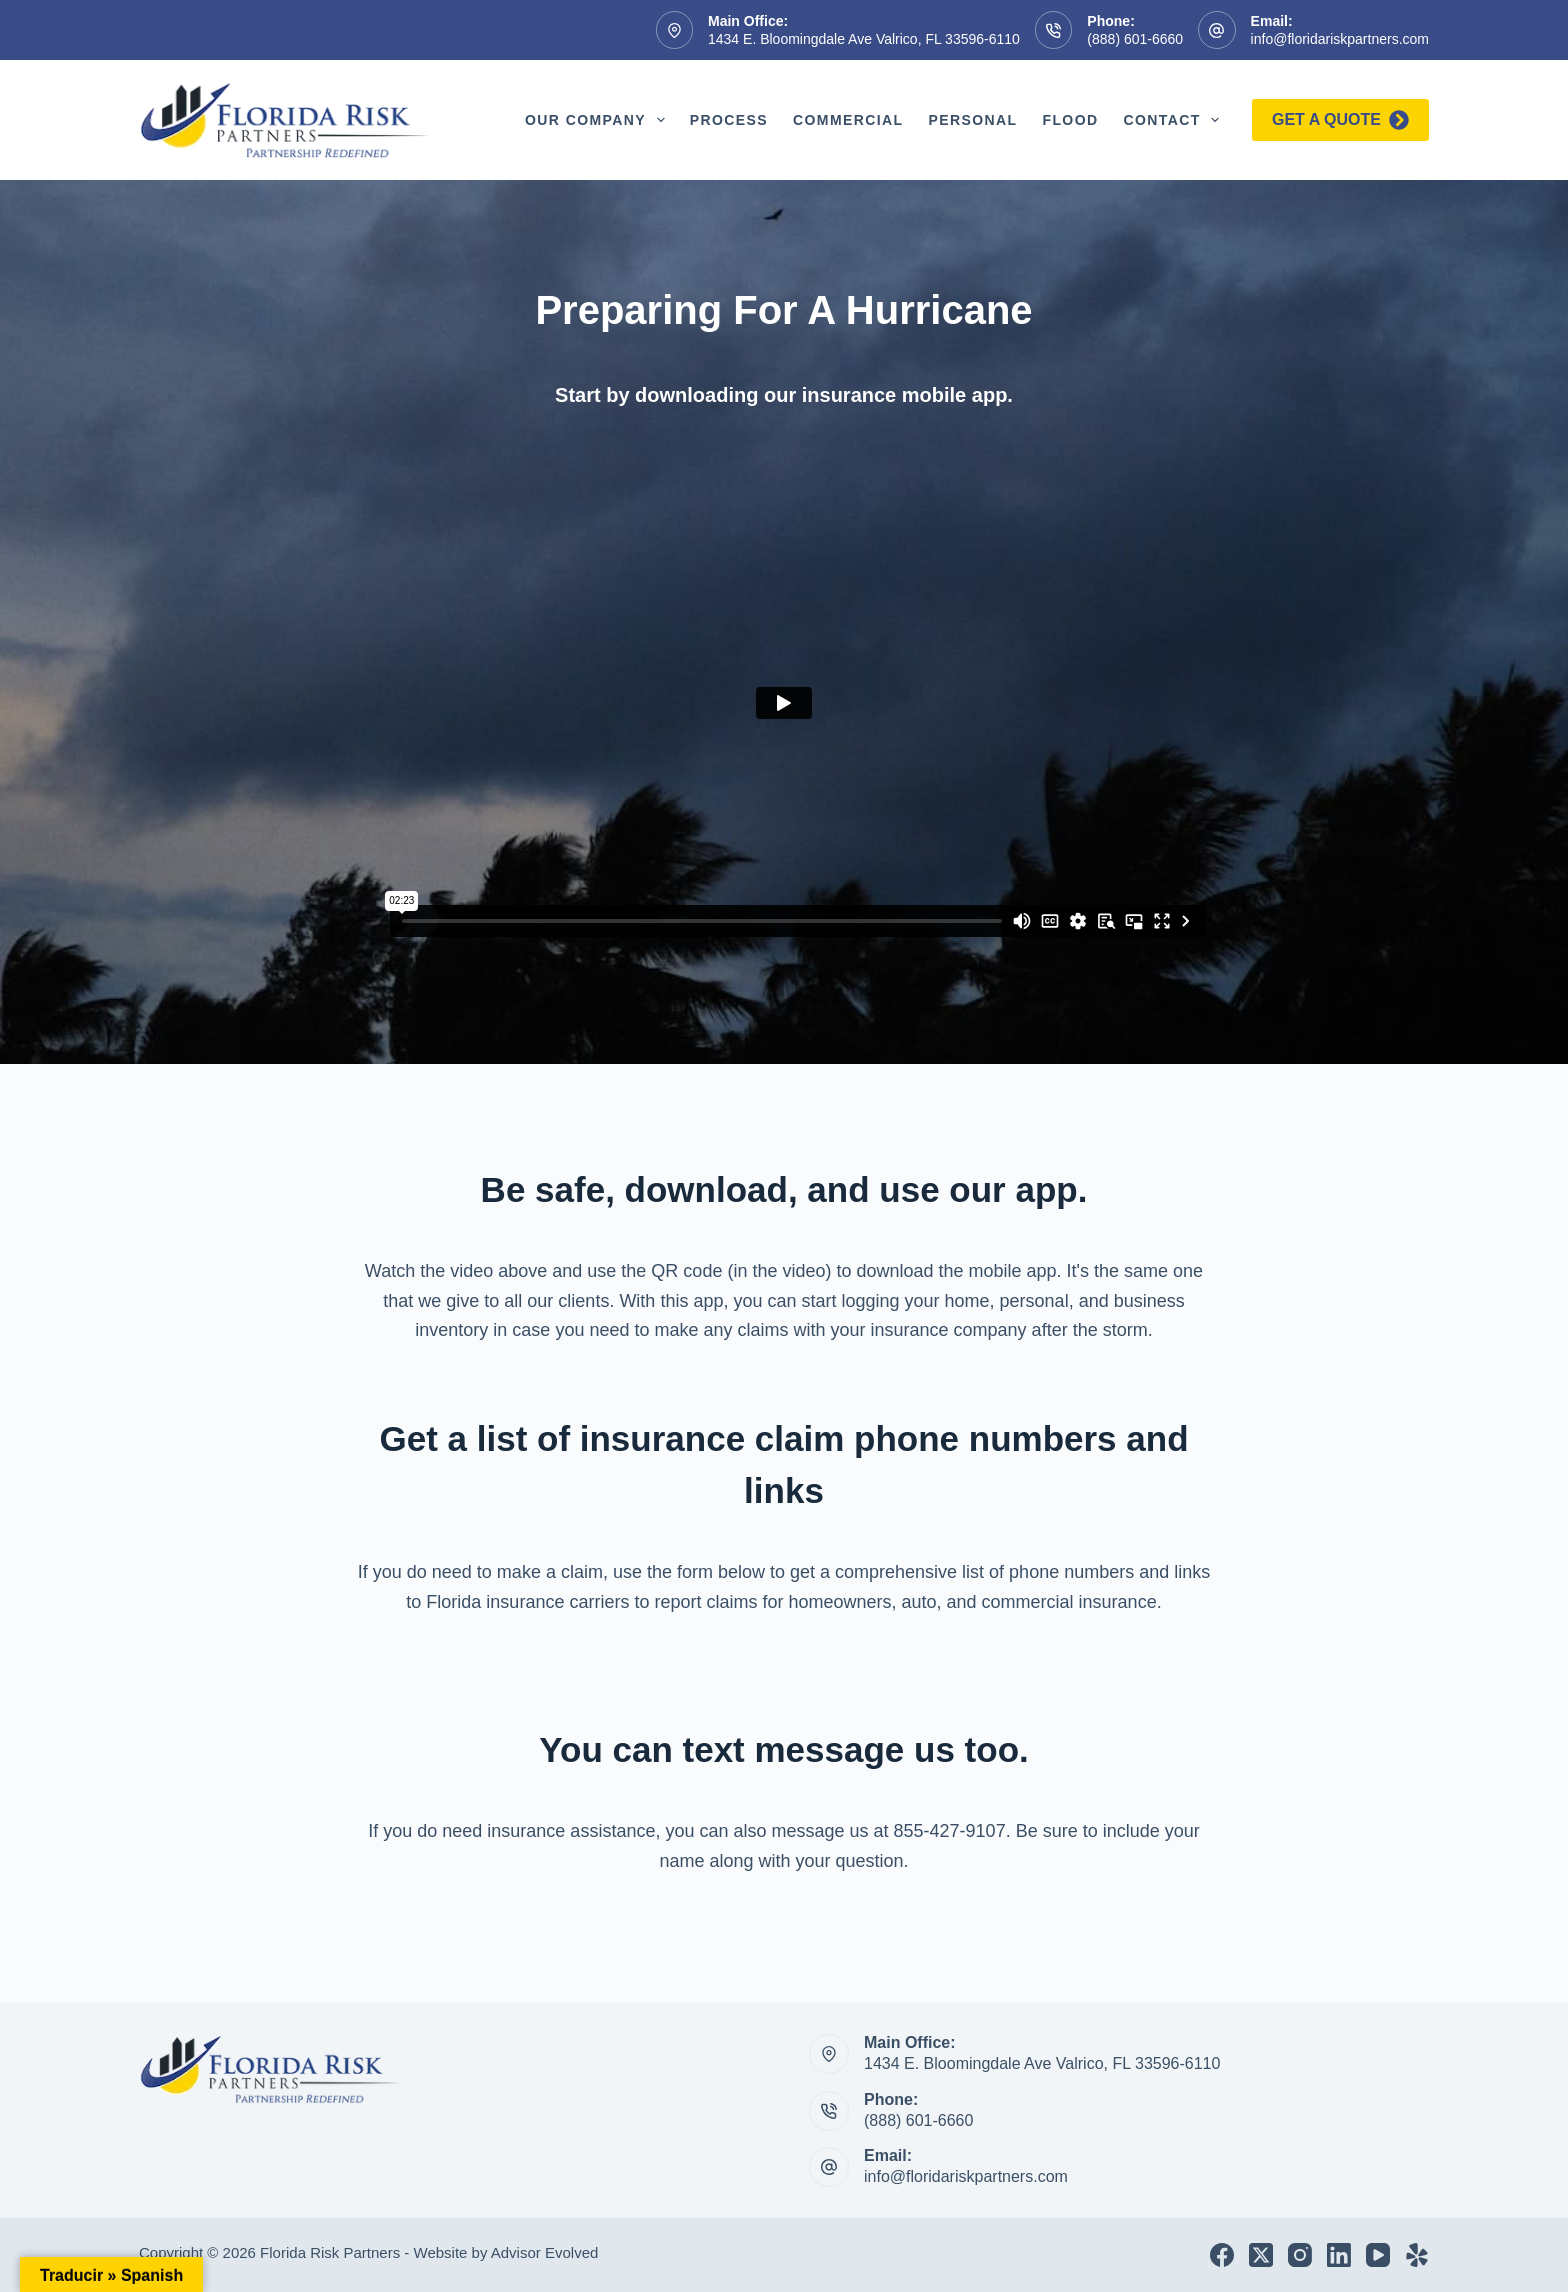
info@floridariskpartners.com (1340, 39)
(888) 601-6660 (1135, 39)
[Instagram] (1300, 2255)
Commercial (848, 120)
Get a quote (1340, 120)
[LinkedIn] (1339, 2255)
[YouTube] (1378, 2255)
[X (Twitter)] (1261, 2255)
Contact (1175, 120)
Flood (1070, 120)
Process (729, 120)
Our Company (599, 120)
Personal (972, 120)
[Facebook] (1222, 2255)
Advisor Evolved (545, 2252)
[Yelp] (1417, 2255)
